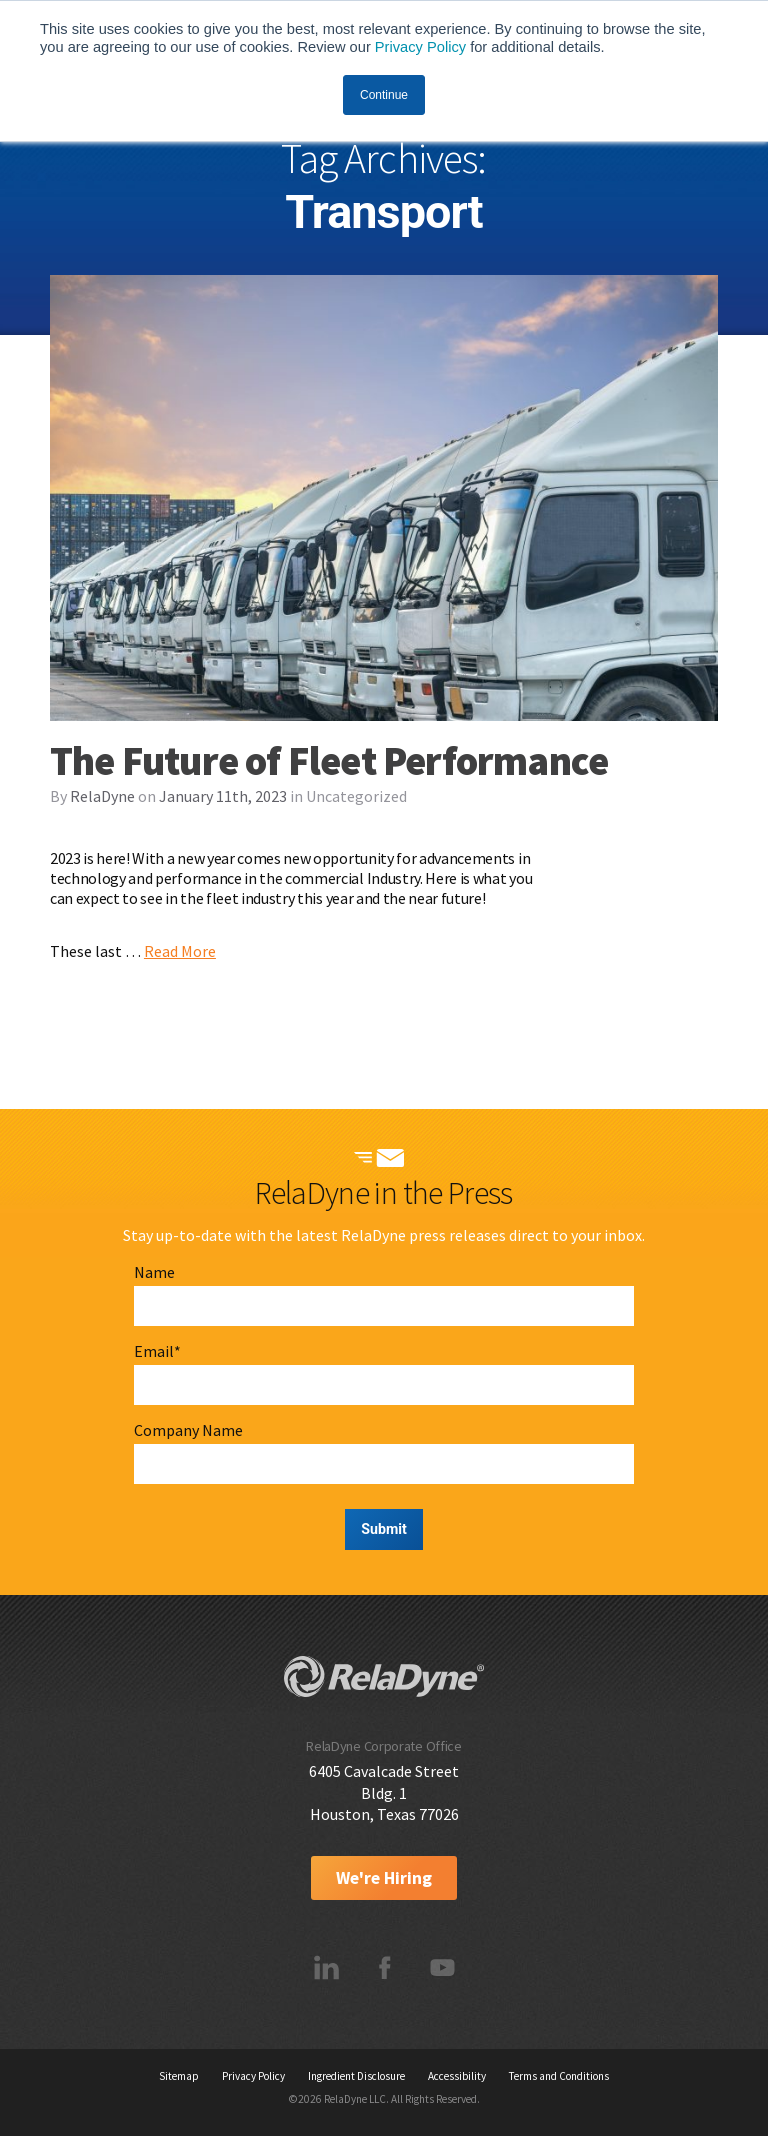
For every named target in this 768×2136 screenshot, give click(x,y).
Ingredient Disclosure (356, 2076)
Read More (180, 951)
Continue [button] (384, 95)
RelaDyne (102, 796)
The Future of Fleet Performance (329, 761)
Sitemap (179, 2076)
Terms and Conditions (559, 2076)
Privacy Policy (420, 47)
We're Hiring (384, 1878)
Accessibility (457, 2076)
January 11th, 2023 (223, 796)
